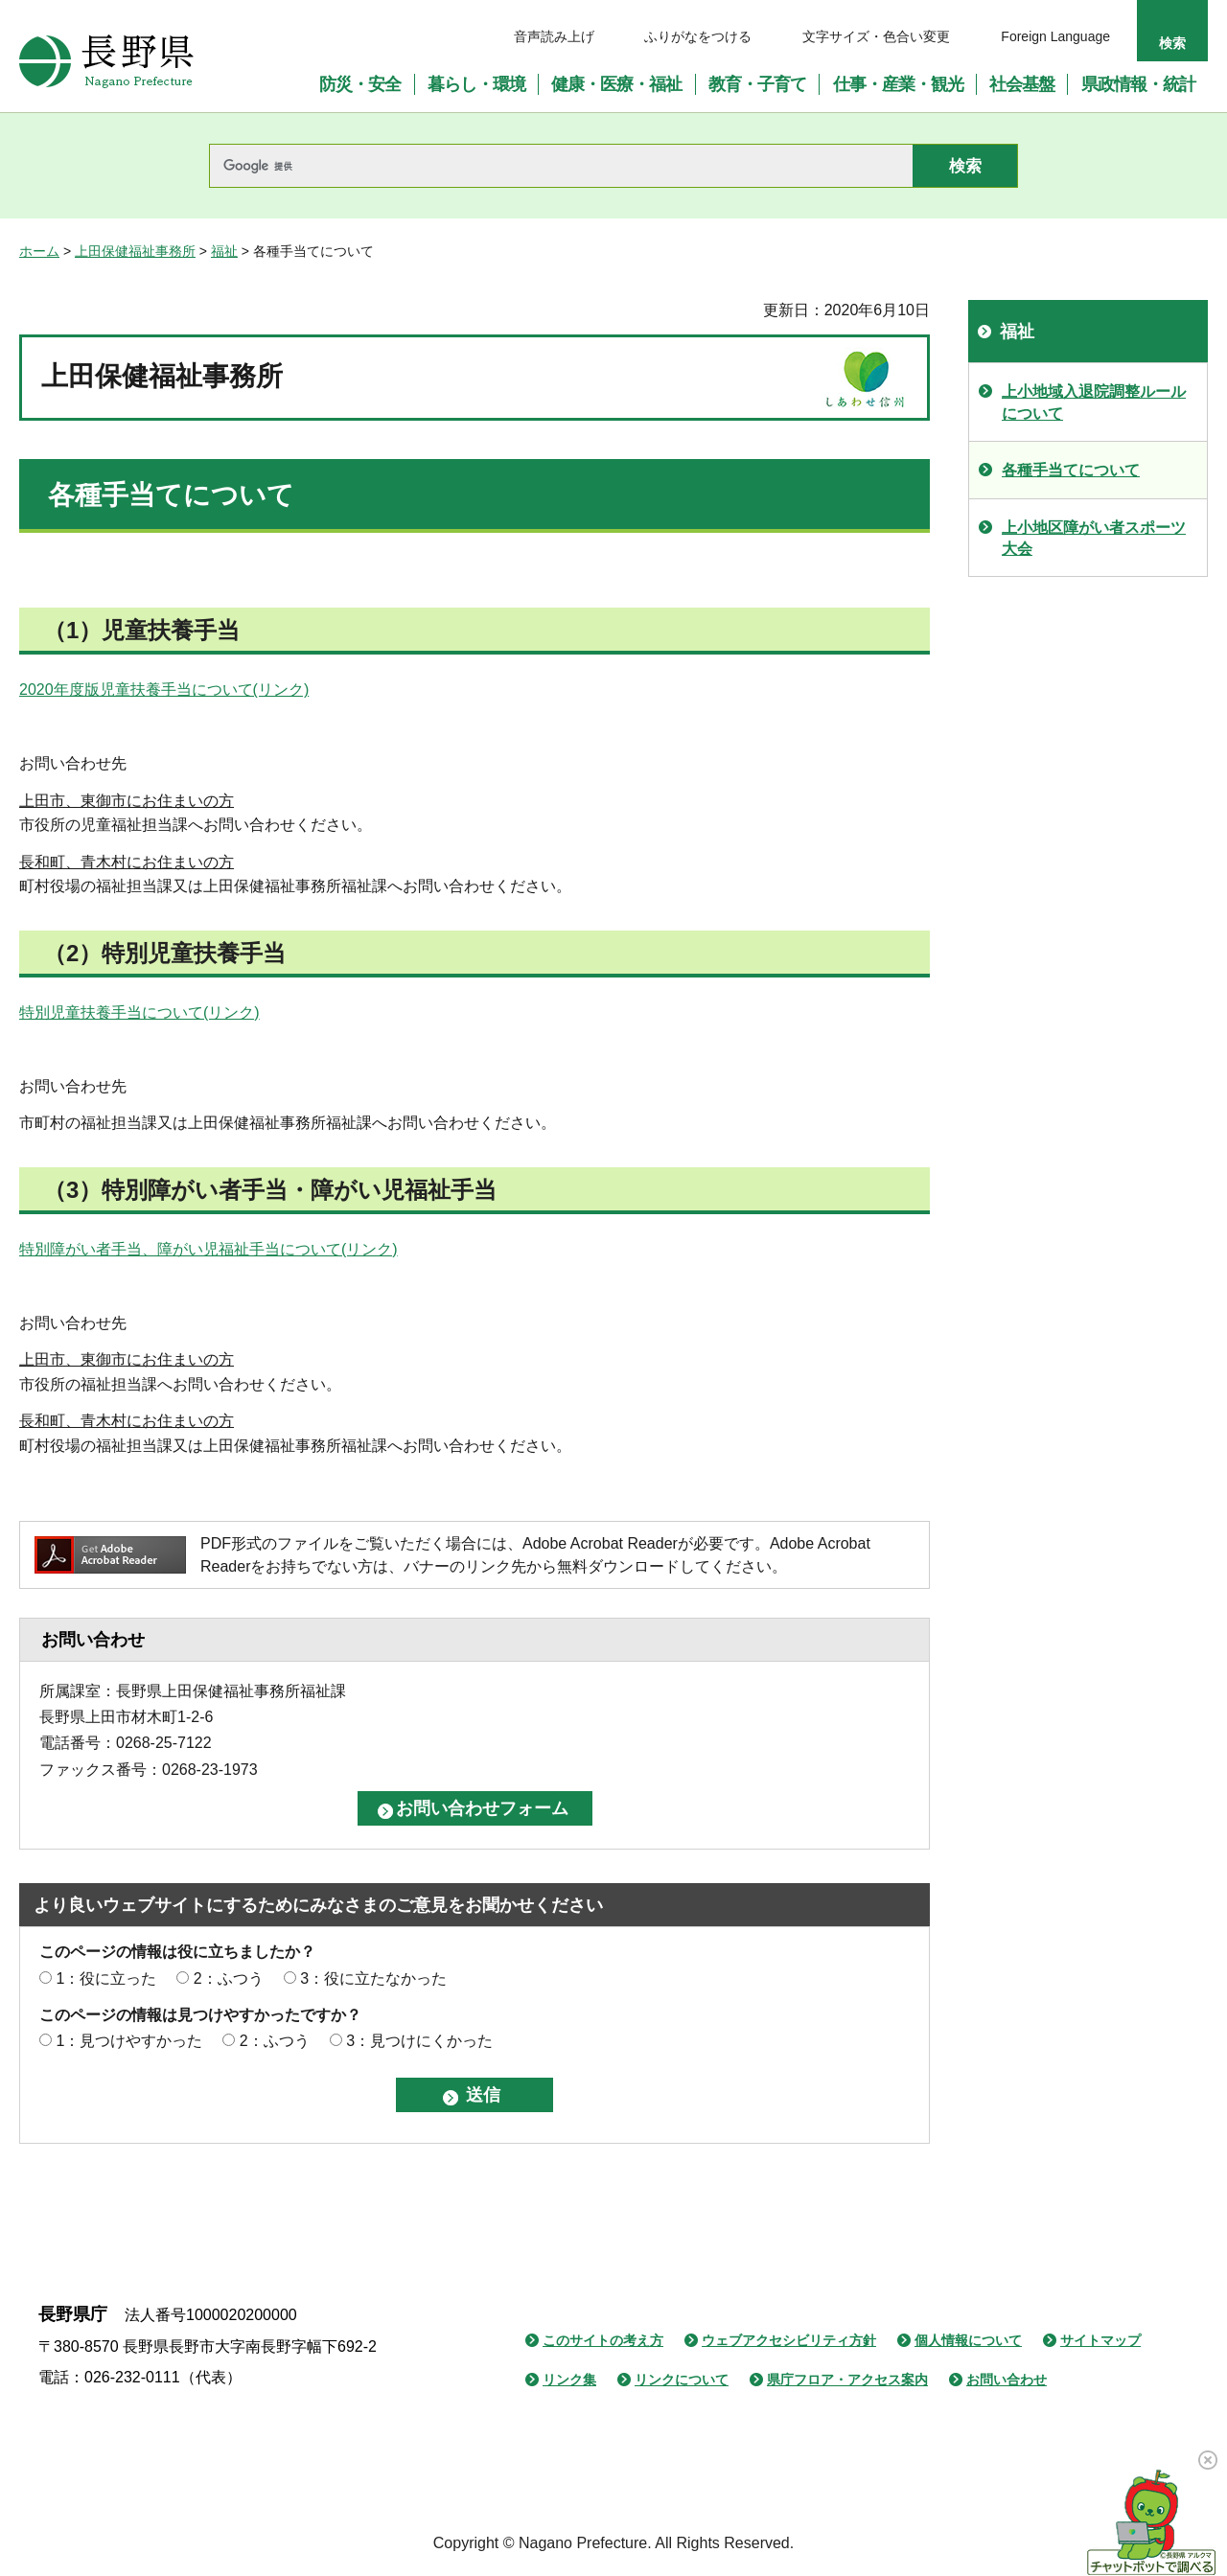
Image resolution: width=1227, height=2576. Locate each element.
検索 (1172, 43)
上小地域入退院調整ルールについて (1094, 402)
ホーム (39, 251)
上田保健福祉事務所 (135, 251)
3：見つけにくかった (419, 2041)
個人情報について (968, 2340)
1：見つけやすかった (129, 2041)
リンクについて (682, 2379)
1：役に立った (106, 1978)
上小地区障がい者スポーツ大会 (1094, 538)
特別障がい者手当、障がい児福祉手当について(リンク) (208, 1249)
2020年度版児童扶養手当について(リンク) (164, 689)
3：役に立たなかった (373, 1978)
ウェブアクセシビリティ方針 (789, 2340)
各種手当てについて (1071, 470)
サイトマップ (1100, 2340)
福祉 (224, 251)
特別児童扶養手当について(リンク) (139, 1012)
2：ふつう (229, 1978)
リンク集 (569, 2379)
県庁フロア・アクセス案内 (847, 2379)
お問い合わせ (1006, 2379)
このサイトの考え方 (603, 2340)
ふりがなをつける (698, 36)
